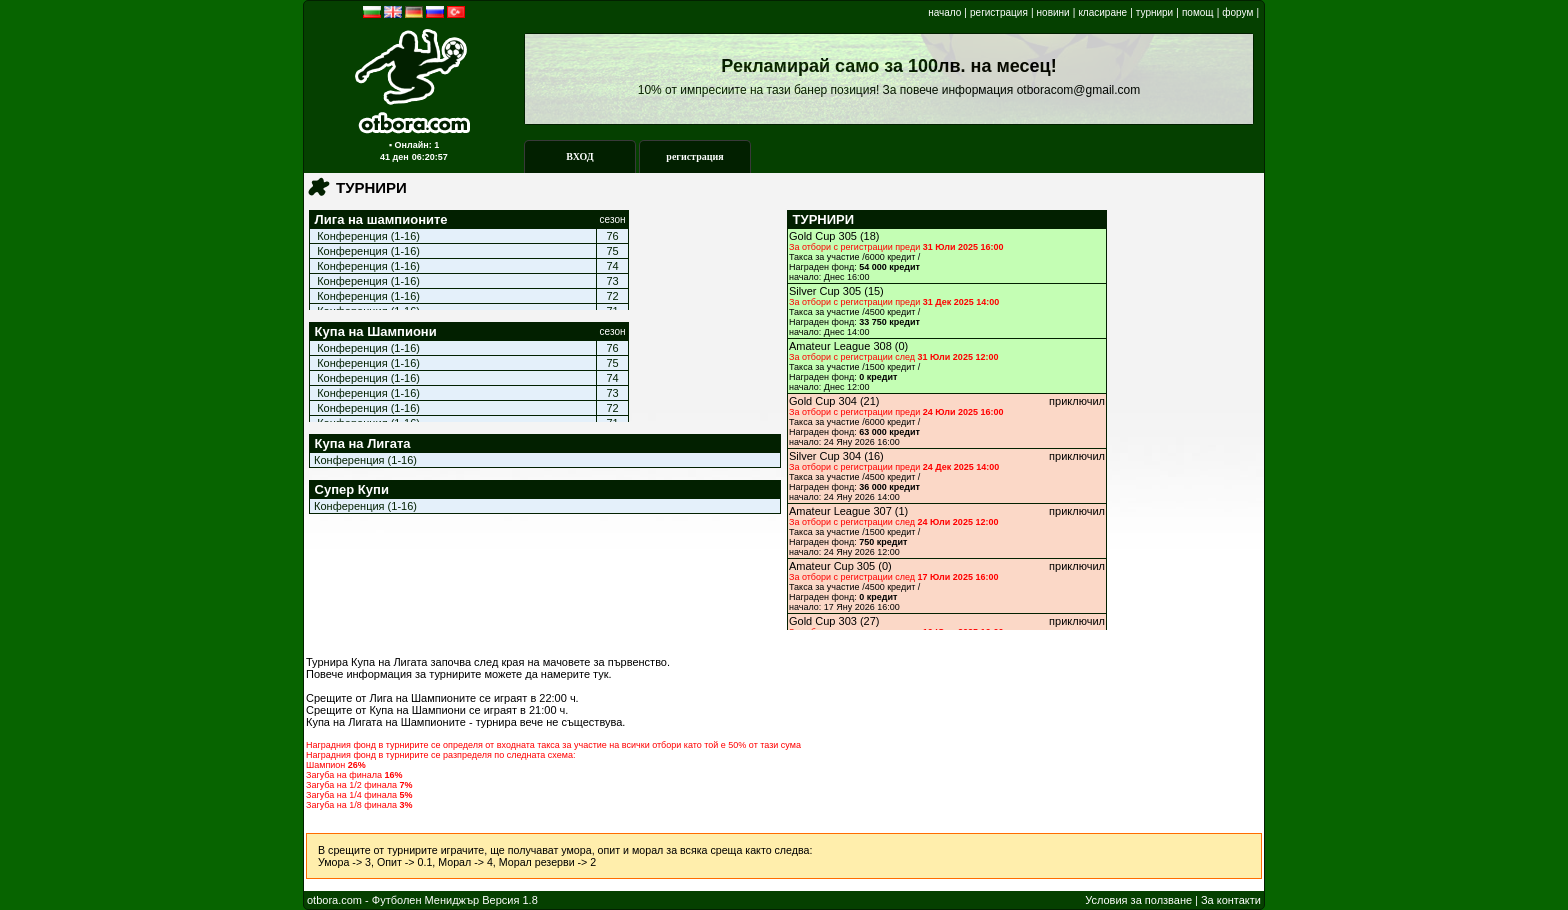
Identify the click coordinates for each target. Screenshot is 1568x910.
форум (1237, 12)
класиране (1102, 12)
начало (944, 12)
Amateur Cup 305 (832, 566)
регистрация (999, 12)
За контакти (1231, 900)
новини (1053, 12)
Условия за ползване (1138, 900)
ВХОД (579, 156)
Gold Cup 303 (823, 621)
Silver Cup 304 (825, 456)
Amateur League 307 (840, 511)
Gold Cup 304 (823, 401)
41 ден (394, 157)
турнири (1154, 12)
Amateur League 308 (840, 346)
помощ (1198, 12)
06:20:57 (430, 157)
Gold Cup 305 (823, 236)
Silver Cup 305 (825, 291)
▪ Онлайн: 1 (414, 145)
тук (600, 674)
